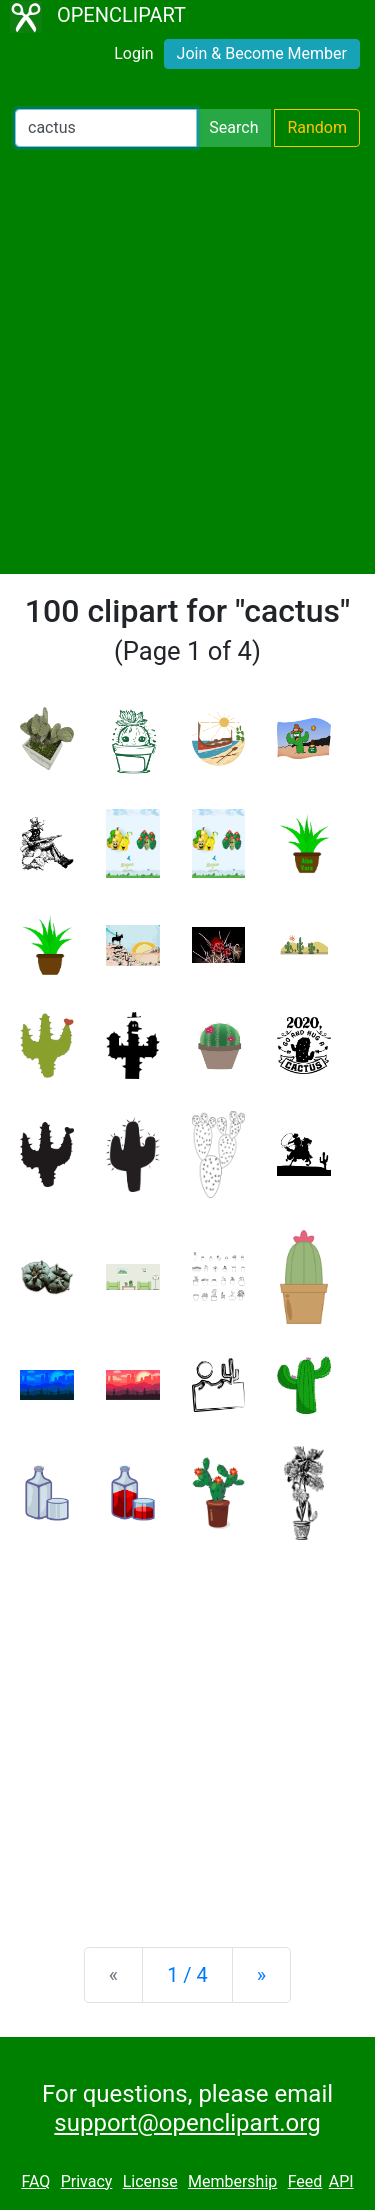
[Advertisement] (187, 360)
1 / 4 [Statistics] (187, 1975)
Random (317, 127)
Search (233, 127)
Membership (232, 2181)
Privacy (87, 2181)
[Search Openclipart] (106, 128)
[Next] (261, 1975)
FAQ (35, 2181)
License (150, 2181)
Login (133, 53)
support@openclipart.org (187, 2123)
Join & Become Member (262, 53)
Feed (305, 2181)
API (341, 2181)
